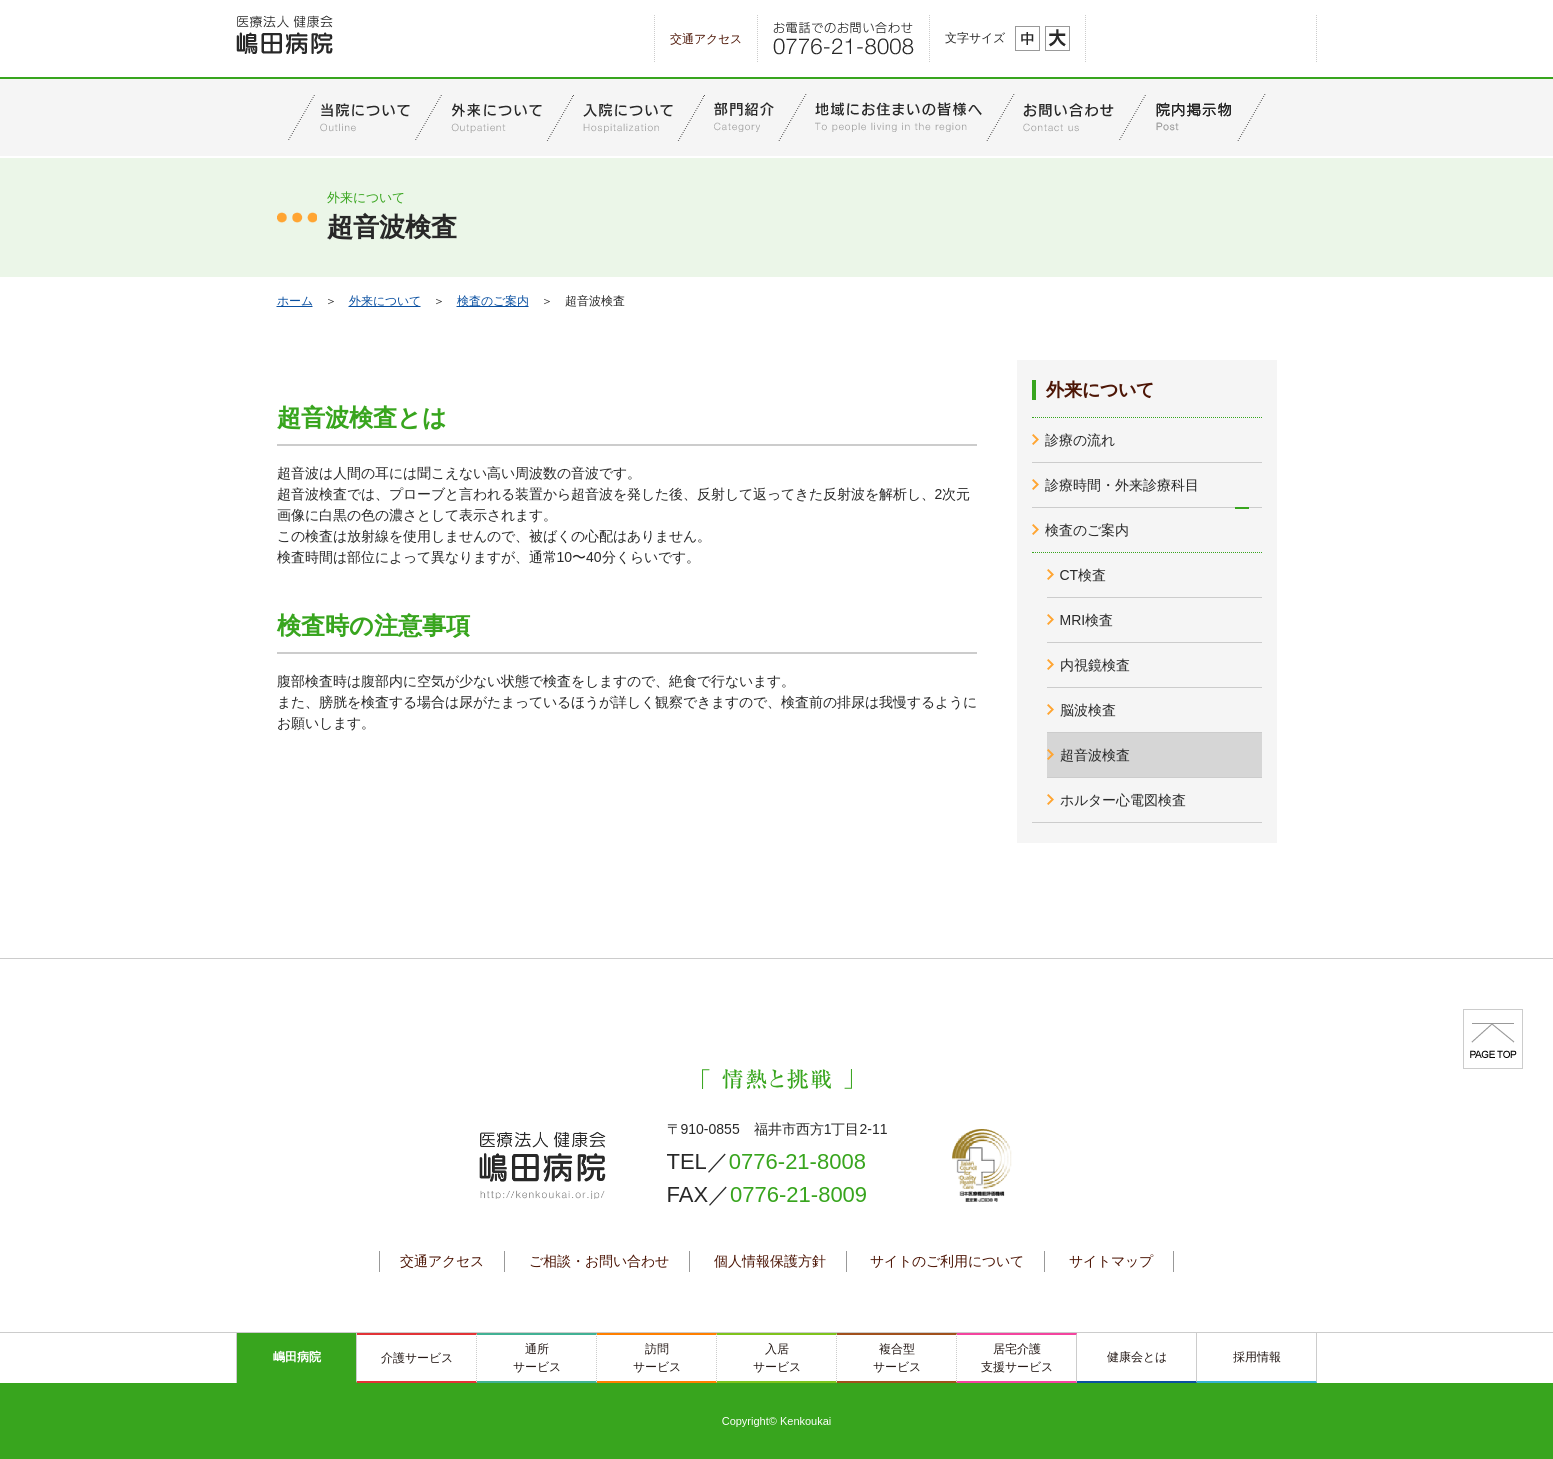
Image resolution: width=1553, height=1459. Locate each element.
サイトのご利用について (947, 1261)
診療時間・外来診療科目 (1122, 485)
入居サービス (777, 1358)
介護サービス (417, 1358)
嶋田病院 (297, 1357)
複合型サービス (897, 1358)
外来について (385, 301)
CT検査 (1083, 575)
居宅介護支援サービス (1017, 1358)
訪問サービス (657, 1358)
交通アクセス (706, 39)
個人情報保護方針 (770, 1261)
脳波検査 (1088, 710)
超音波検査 (1095, 755)
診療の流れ (1080, 440)
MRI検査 (1087, 620)
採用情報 (1257, 1357)
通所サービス (537, 1358)
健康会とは (1137, 1357)
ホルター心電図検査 (1123, 800)
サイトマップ (1111, 1261)
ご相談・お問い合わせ (599, 1261)
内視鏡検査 (1095, 665)
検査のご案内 (493, 301)
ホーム (295, 301)
